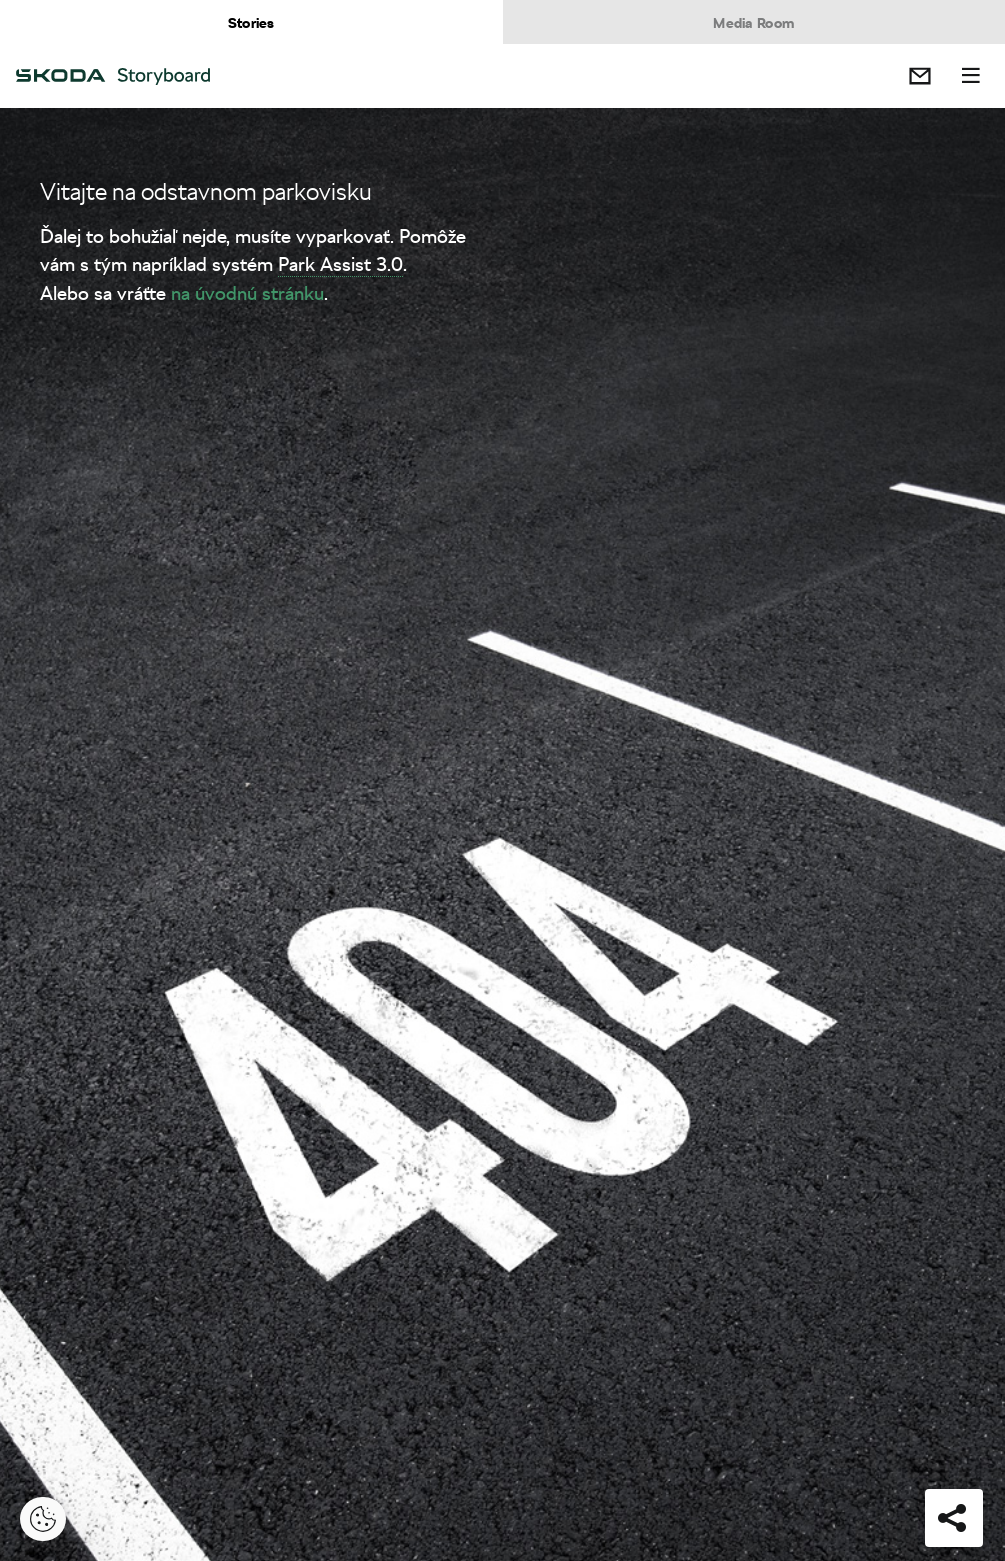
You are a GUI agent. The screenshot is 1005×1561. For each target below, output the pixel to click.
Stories (251, 23)
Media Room (753, 23)
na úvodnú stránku (247, 293)
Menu (971, 76)
